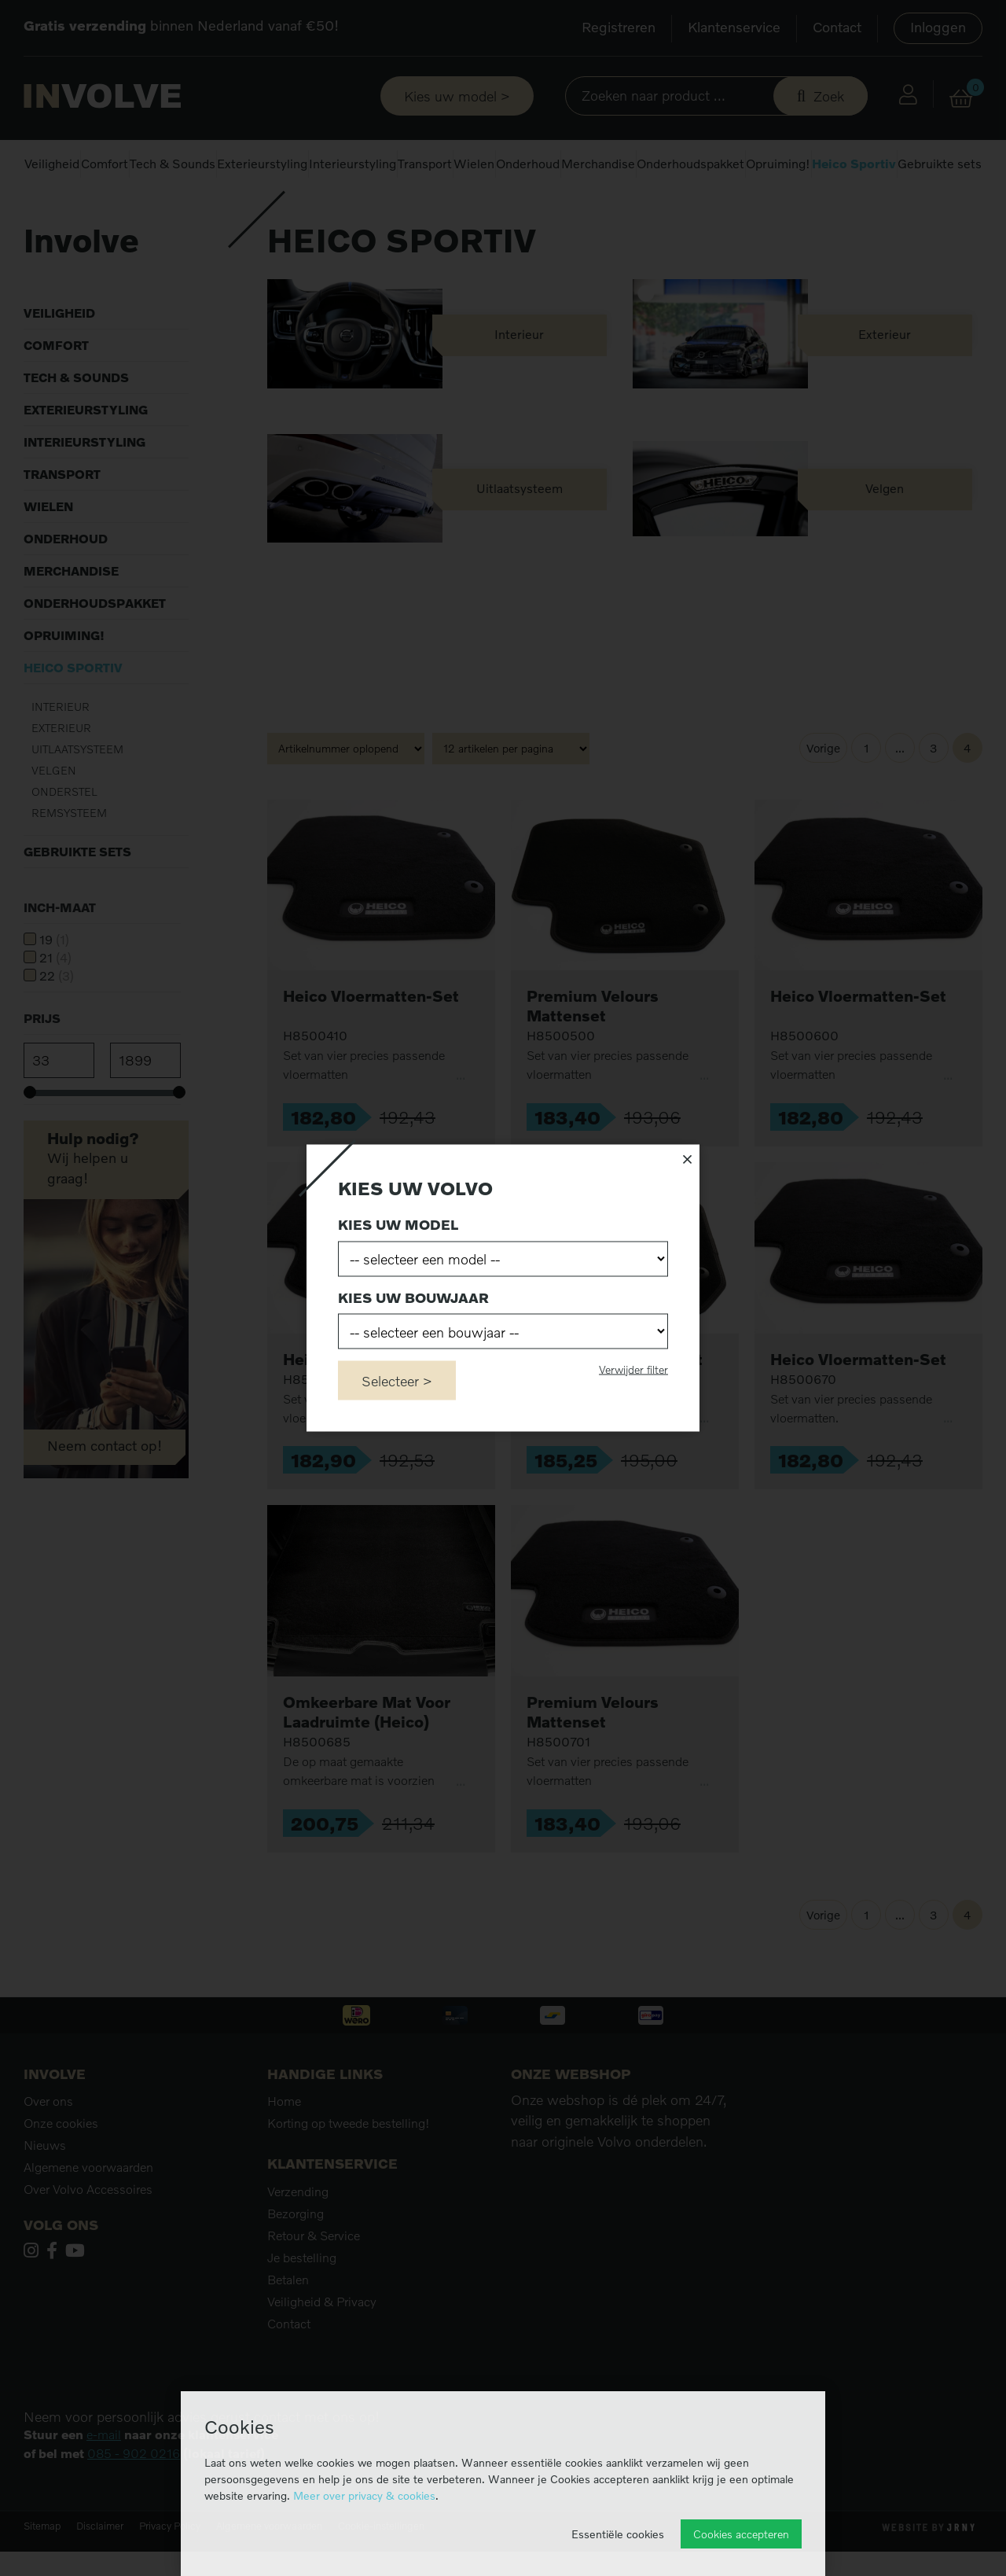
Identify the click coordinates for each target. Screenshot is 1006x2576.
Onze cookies (61, 2166)
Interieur (60, 749)
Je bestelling (301, 2301)
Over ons (48, 2144)
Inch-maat (60, 951)
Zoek (828, 96)
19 (54, 983)
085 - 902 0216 (133, 2496)
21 (55, 1001)
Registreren (618, 27)
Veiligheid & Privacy (321, 2345)
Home (38, 212)
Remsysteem (69, 856)
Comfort (104, 163)
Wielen (473, 163)
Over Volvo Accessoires (88, 2232)
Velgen (53, 813)
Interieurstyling (352, 163)
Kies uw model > (457, 96)
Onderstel (64, 834)
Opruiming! (778, 163)
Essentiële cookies (617, 2534)
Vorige (823, 791)
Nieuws (45, 2188)
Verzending (298, 2235)
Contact (837, 27)
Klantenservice (734, 27)
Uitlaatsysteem (77, 792)
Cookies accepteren (741, 2534)
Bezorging (295, 2257)
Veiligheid (51, 163)
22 (56, 1019)
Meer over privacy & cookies (364, 2495)
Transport (425, 163)
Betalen (288, 2323)
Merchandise (598, 163)
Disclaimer (99, 2569)
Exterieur (61, 771)
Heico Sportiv (854, 163)
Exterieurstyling (262, 163)
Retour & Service (313, 2279)
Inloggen (938, 27)
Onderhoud (528, 163)
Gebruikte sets (940, 163)
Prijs (42, 1061)
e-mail (103, 2478)
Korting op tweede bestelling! (348, 2166)
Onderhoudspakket (690, 163)
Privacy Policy (169, 2569)
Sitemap (42, 2569)
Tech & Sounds (172, 163)
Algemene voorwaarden (88, 2210)
